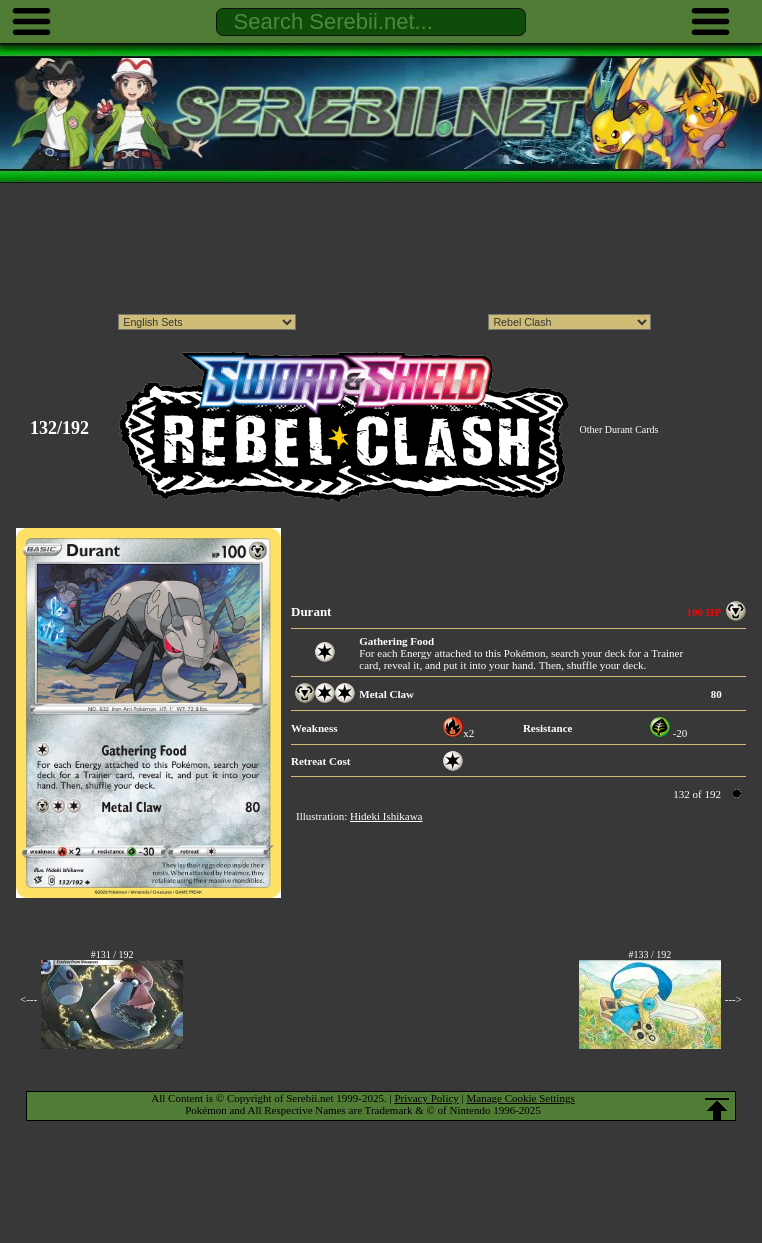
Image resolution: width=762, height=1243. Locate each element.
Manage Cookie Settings (521, 1098)
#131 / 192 (112, 954)
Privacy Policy (426, 1098)
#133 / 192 (649, 954)
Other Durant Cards (619, 429)
